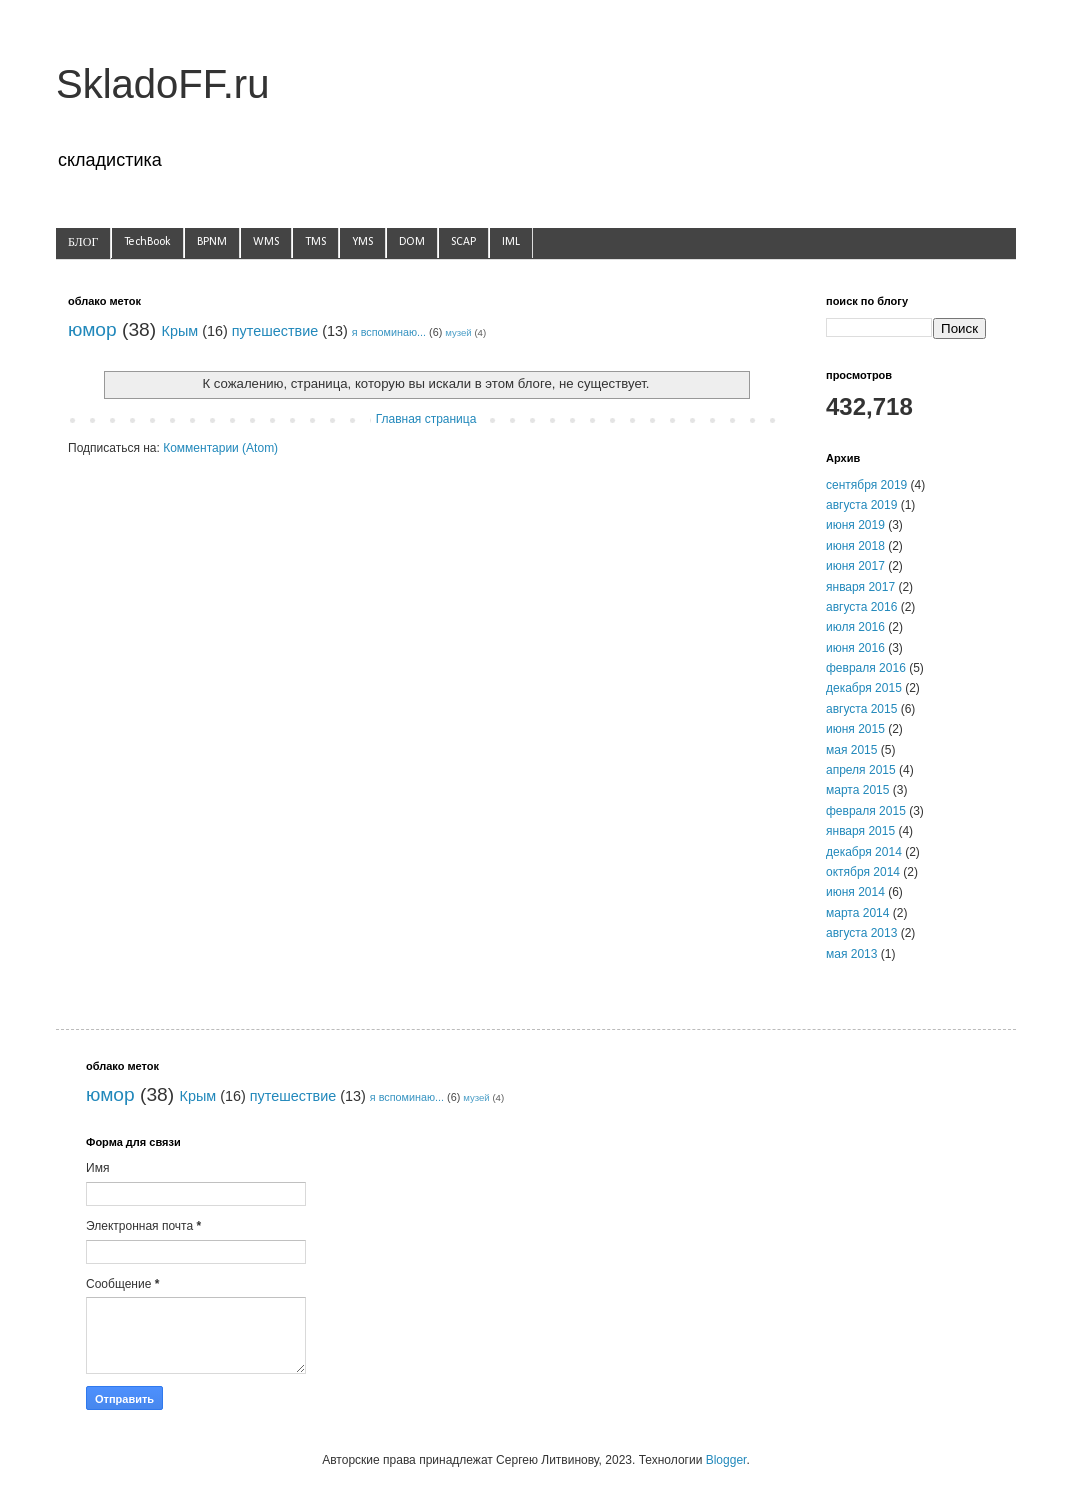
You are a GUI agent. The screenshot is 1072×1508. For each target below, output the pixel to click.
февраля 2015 (866, 811)
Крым (180, 331)
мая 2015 (851, 750)
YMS (362, 242)
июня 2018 (855, 546)
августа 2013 (861, 933)
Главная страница (426, 419)
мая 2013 (851, 954)
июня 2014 (855, 892)
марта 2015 (857, 790)
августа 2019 (861, 505)
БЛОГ (83, 243)
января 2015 (860, 831)
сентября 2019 (866, 485)
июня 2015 (855, 729)
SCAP (463, 242)
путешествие (275, 331)
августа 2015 (861, 709)
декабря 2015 (864, 688)
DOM (412, 242)
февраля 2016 (866, 668)
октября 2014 (863, 872)
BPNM (212, 242)
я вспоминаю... (389, 332)
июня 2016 (855, 648)
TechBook (147, 242)
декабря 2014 (864, 852)
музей (458, 332)
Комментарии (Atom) (220, 448)
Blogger (726, 1460)
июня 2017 (855, 566)
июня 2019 (855, 525)
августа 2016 (861, 607)
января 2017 (860, 587)
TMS (315, 242)
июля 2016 (855, 627)
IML (511, 242)
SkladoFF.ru (162, 84)
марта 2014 (857, 913)
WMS (266, 242)
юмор (92, 329)
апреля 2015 (861, 770)
